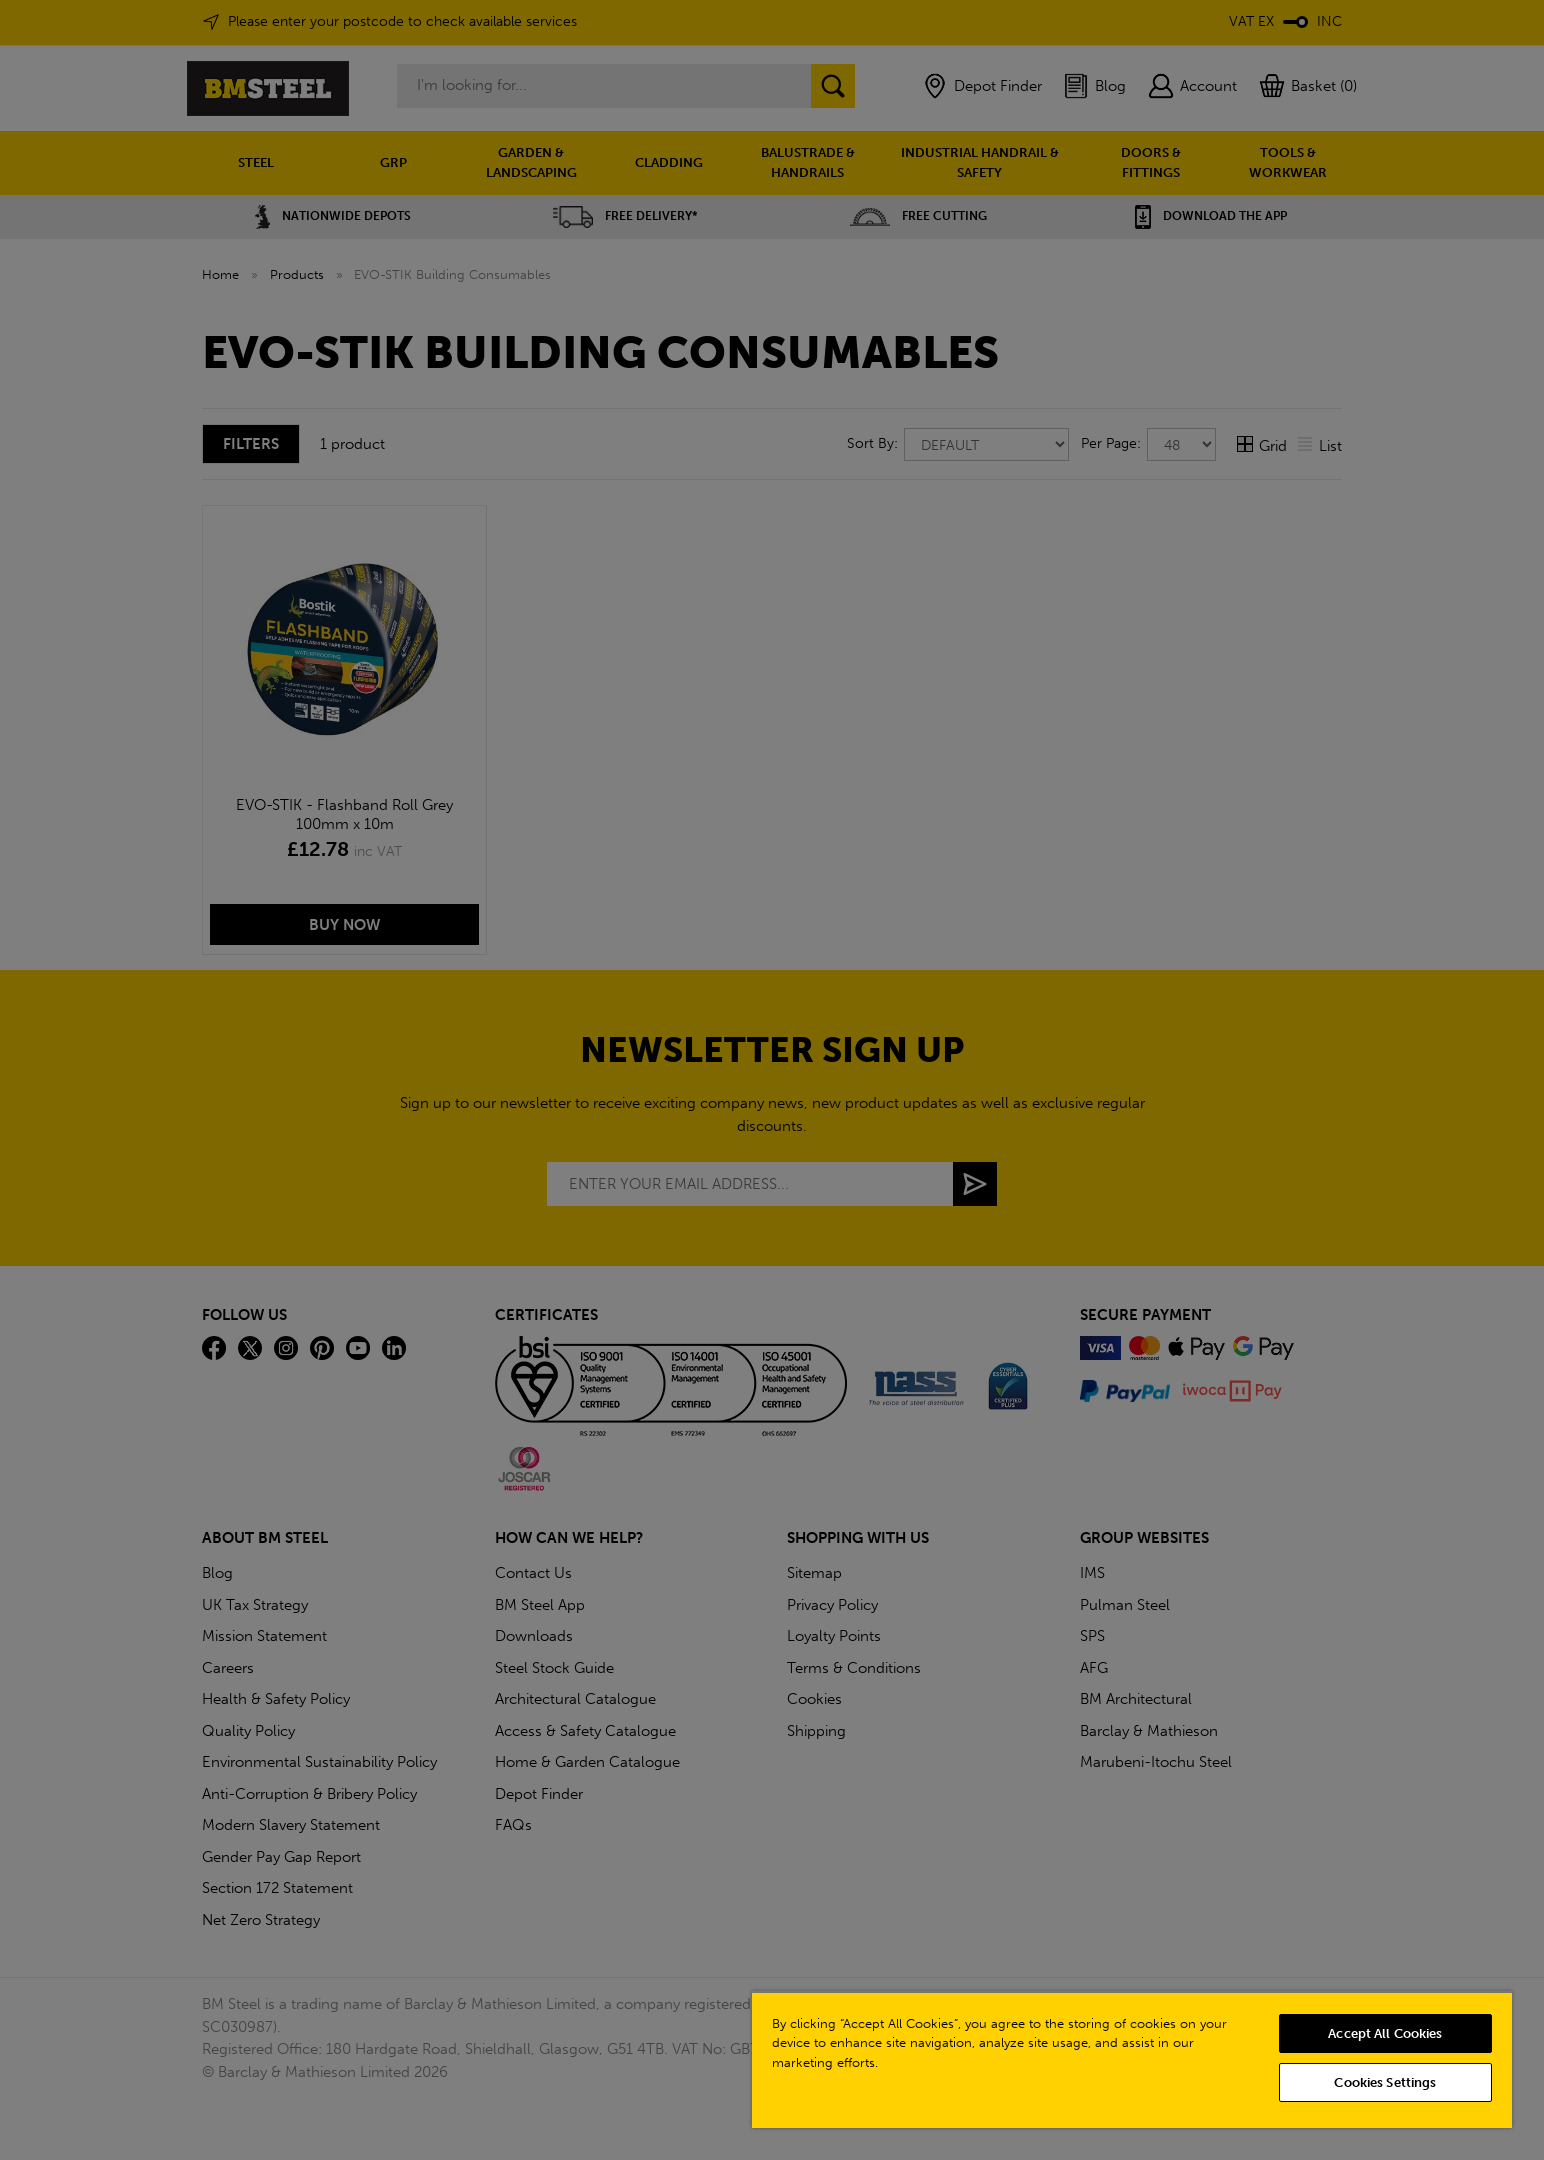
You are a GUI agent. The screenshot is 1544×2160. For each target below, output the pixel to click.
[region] (1132, 2059)
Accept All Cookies (1385, 2033)
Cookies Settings (1385, 2082)
